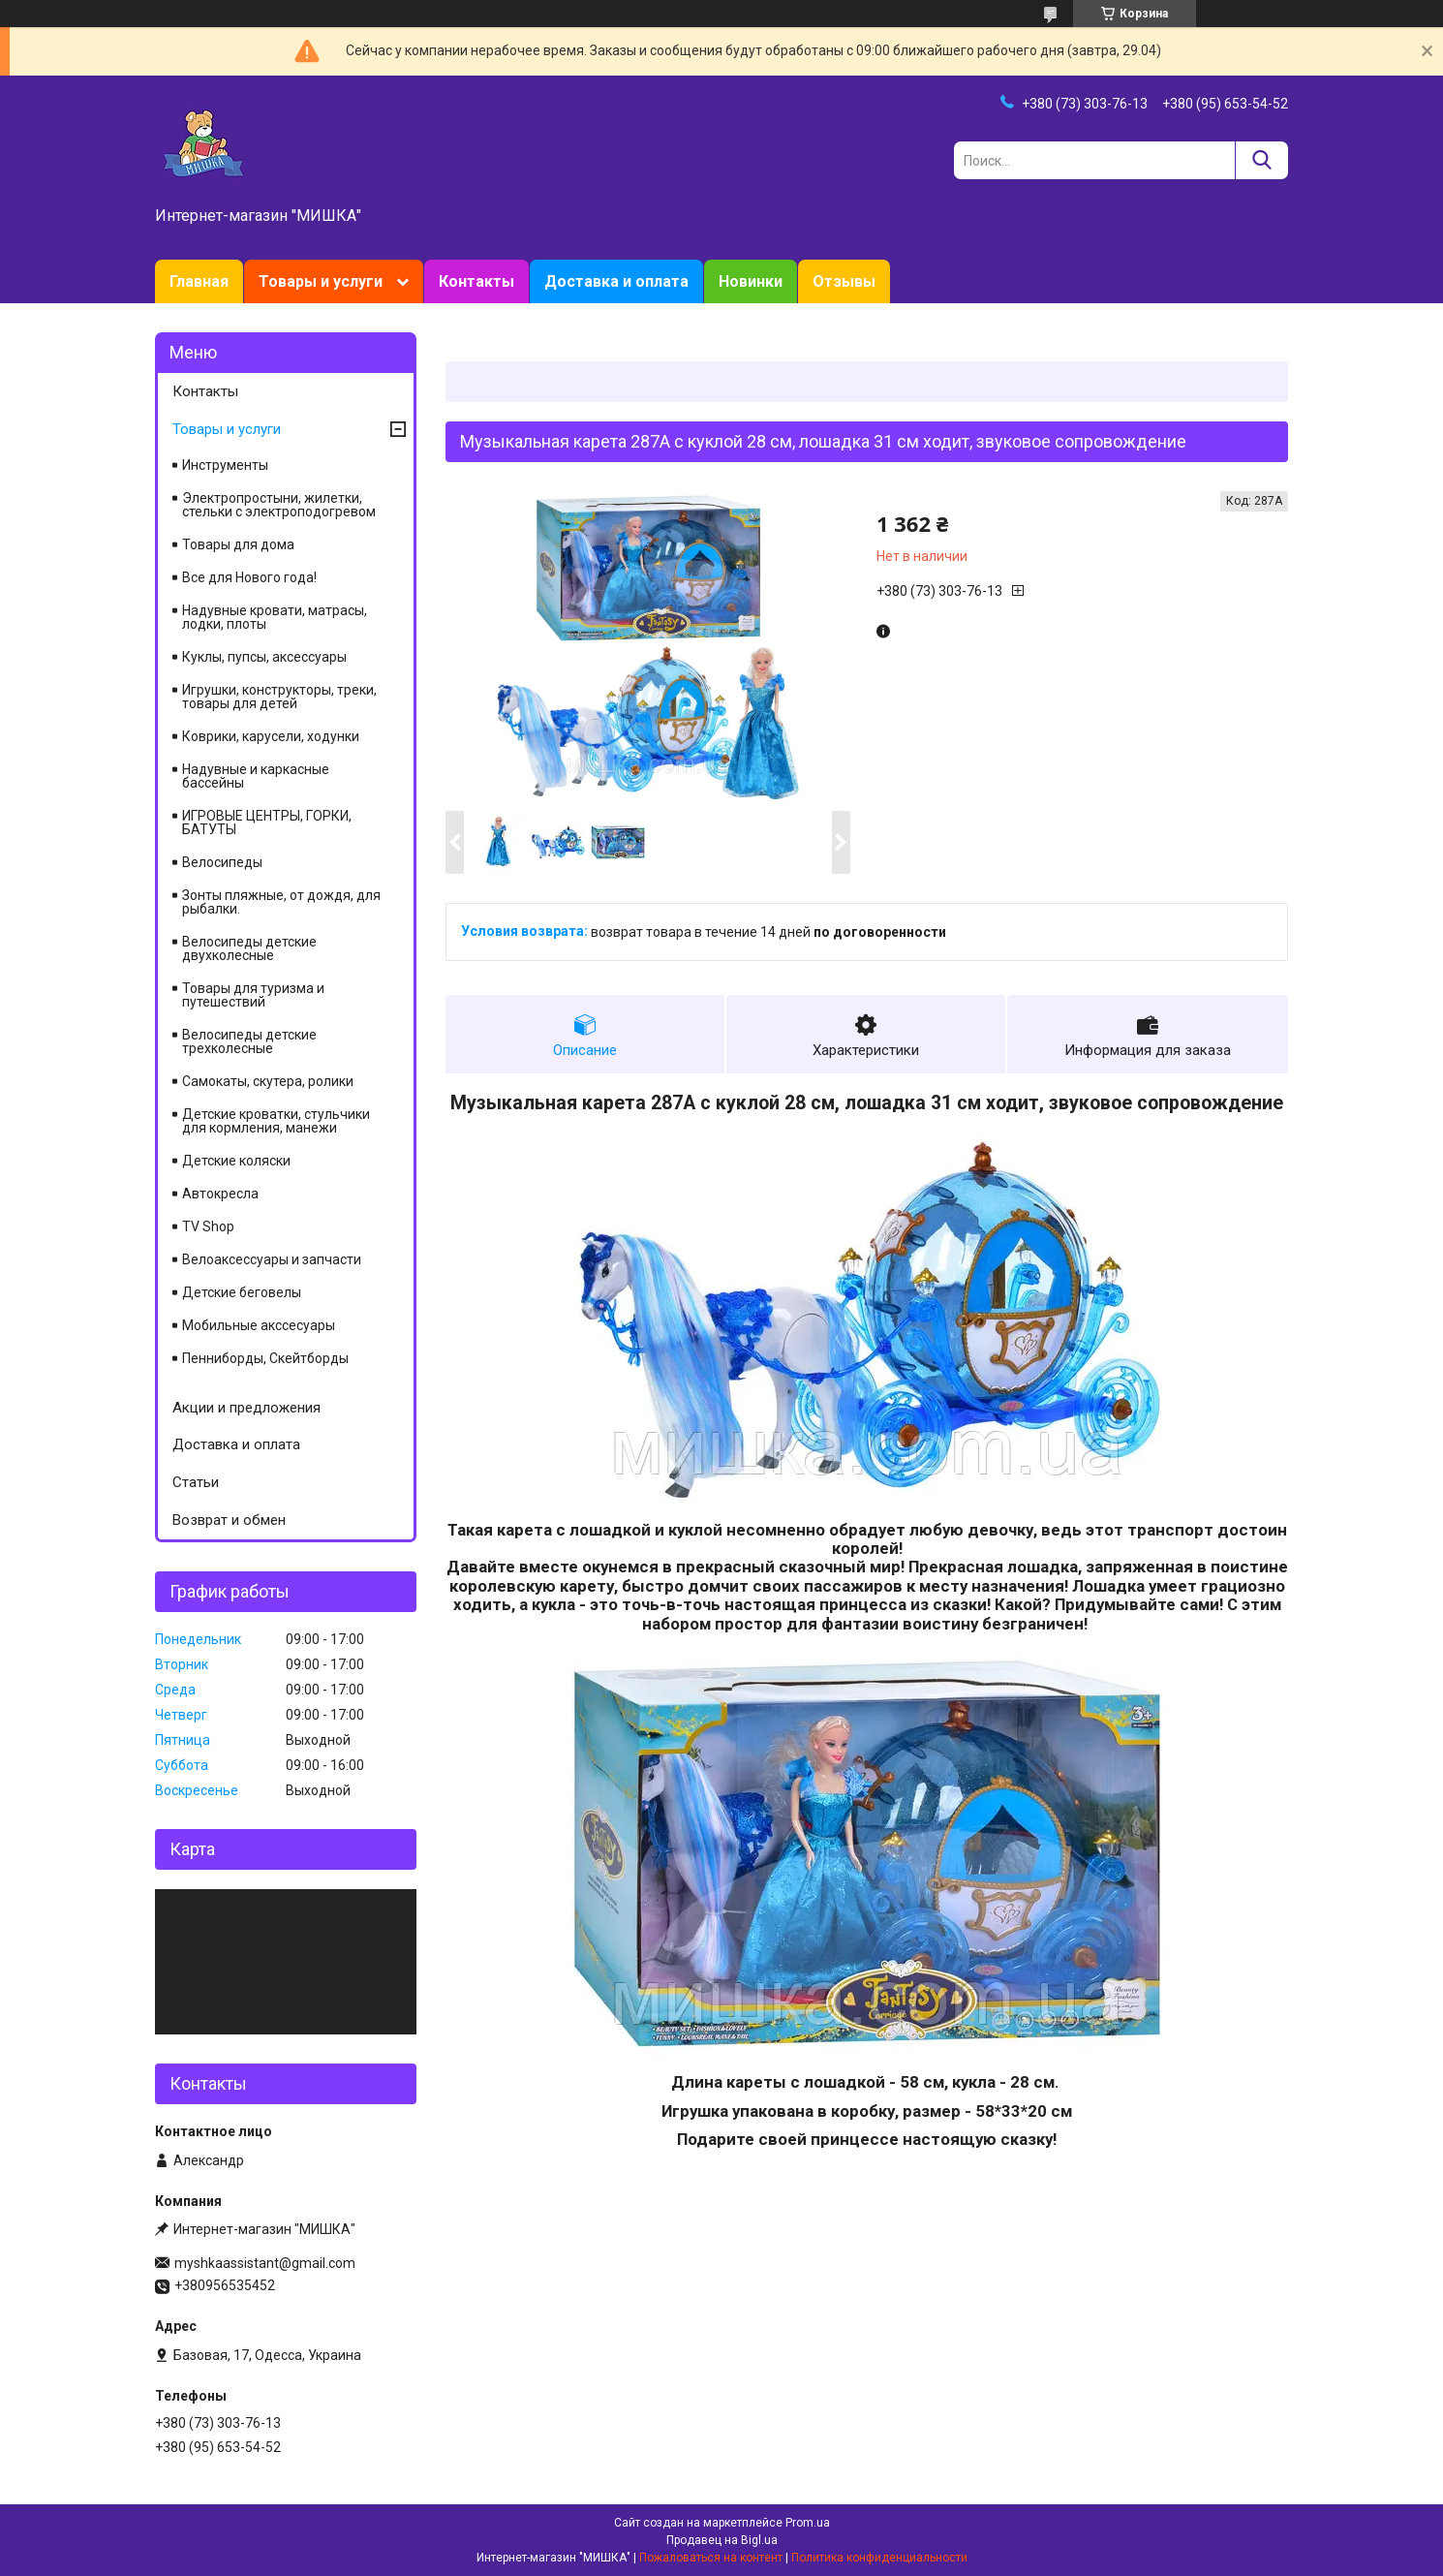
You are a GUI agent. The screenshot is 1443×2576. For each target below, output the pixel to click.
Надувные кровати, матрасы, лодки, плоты (274, 617)
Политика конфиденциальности (879, 2557)
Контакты (476, 281)
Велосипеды (222, 862)
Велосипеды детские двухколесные (249, 948)
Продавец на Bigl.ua (722, 2540)
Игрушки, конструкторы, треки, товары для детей (279, 696)
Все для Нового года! (249, 577)
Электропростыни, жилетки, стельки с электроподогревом (279, 504)
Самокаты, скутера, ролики (267, 1081)
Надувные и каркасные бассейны (255, 776)
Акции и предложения (246, 1407)
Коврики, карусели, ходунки (270, 736)
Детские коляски (236, 1160)
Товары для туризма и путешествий (253, 994)
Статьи (195, 1482)
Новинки (751, 281)
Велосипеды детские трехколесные (249, 1041)
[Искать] (1261, 160)
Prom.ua (807, 2522)
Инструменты (225, 465)
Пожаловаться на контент (711, 2557)
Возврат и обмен (229, 1520)
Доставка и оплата (616, 281)
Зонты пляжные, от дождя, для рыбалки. (281, 901)
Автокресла (220, 1193)
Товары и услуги (321, 281)
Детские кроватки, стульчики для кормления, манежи (276, 1120)
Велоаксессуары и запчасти (271, 1259)
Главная (199, 281)
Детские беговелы (241, 1292)
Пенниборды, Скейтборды (265, 1358)
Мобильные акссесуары (258, 1325)
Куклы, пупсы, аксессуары (264, 657)
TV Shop (208, 1226)
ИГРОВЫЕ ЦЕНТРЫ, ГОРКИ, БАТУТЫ (267, 822)
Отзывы (844, 281)
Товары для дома (238, 544)
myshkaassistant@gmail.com (264, 2263)
